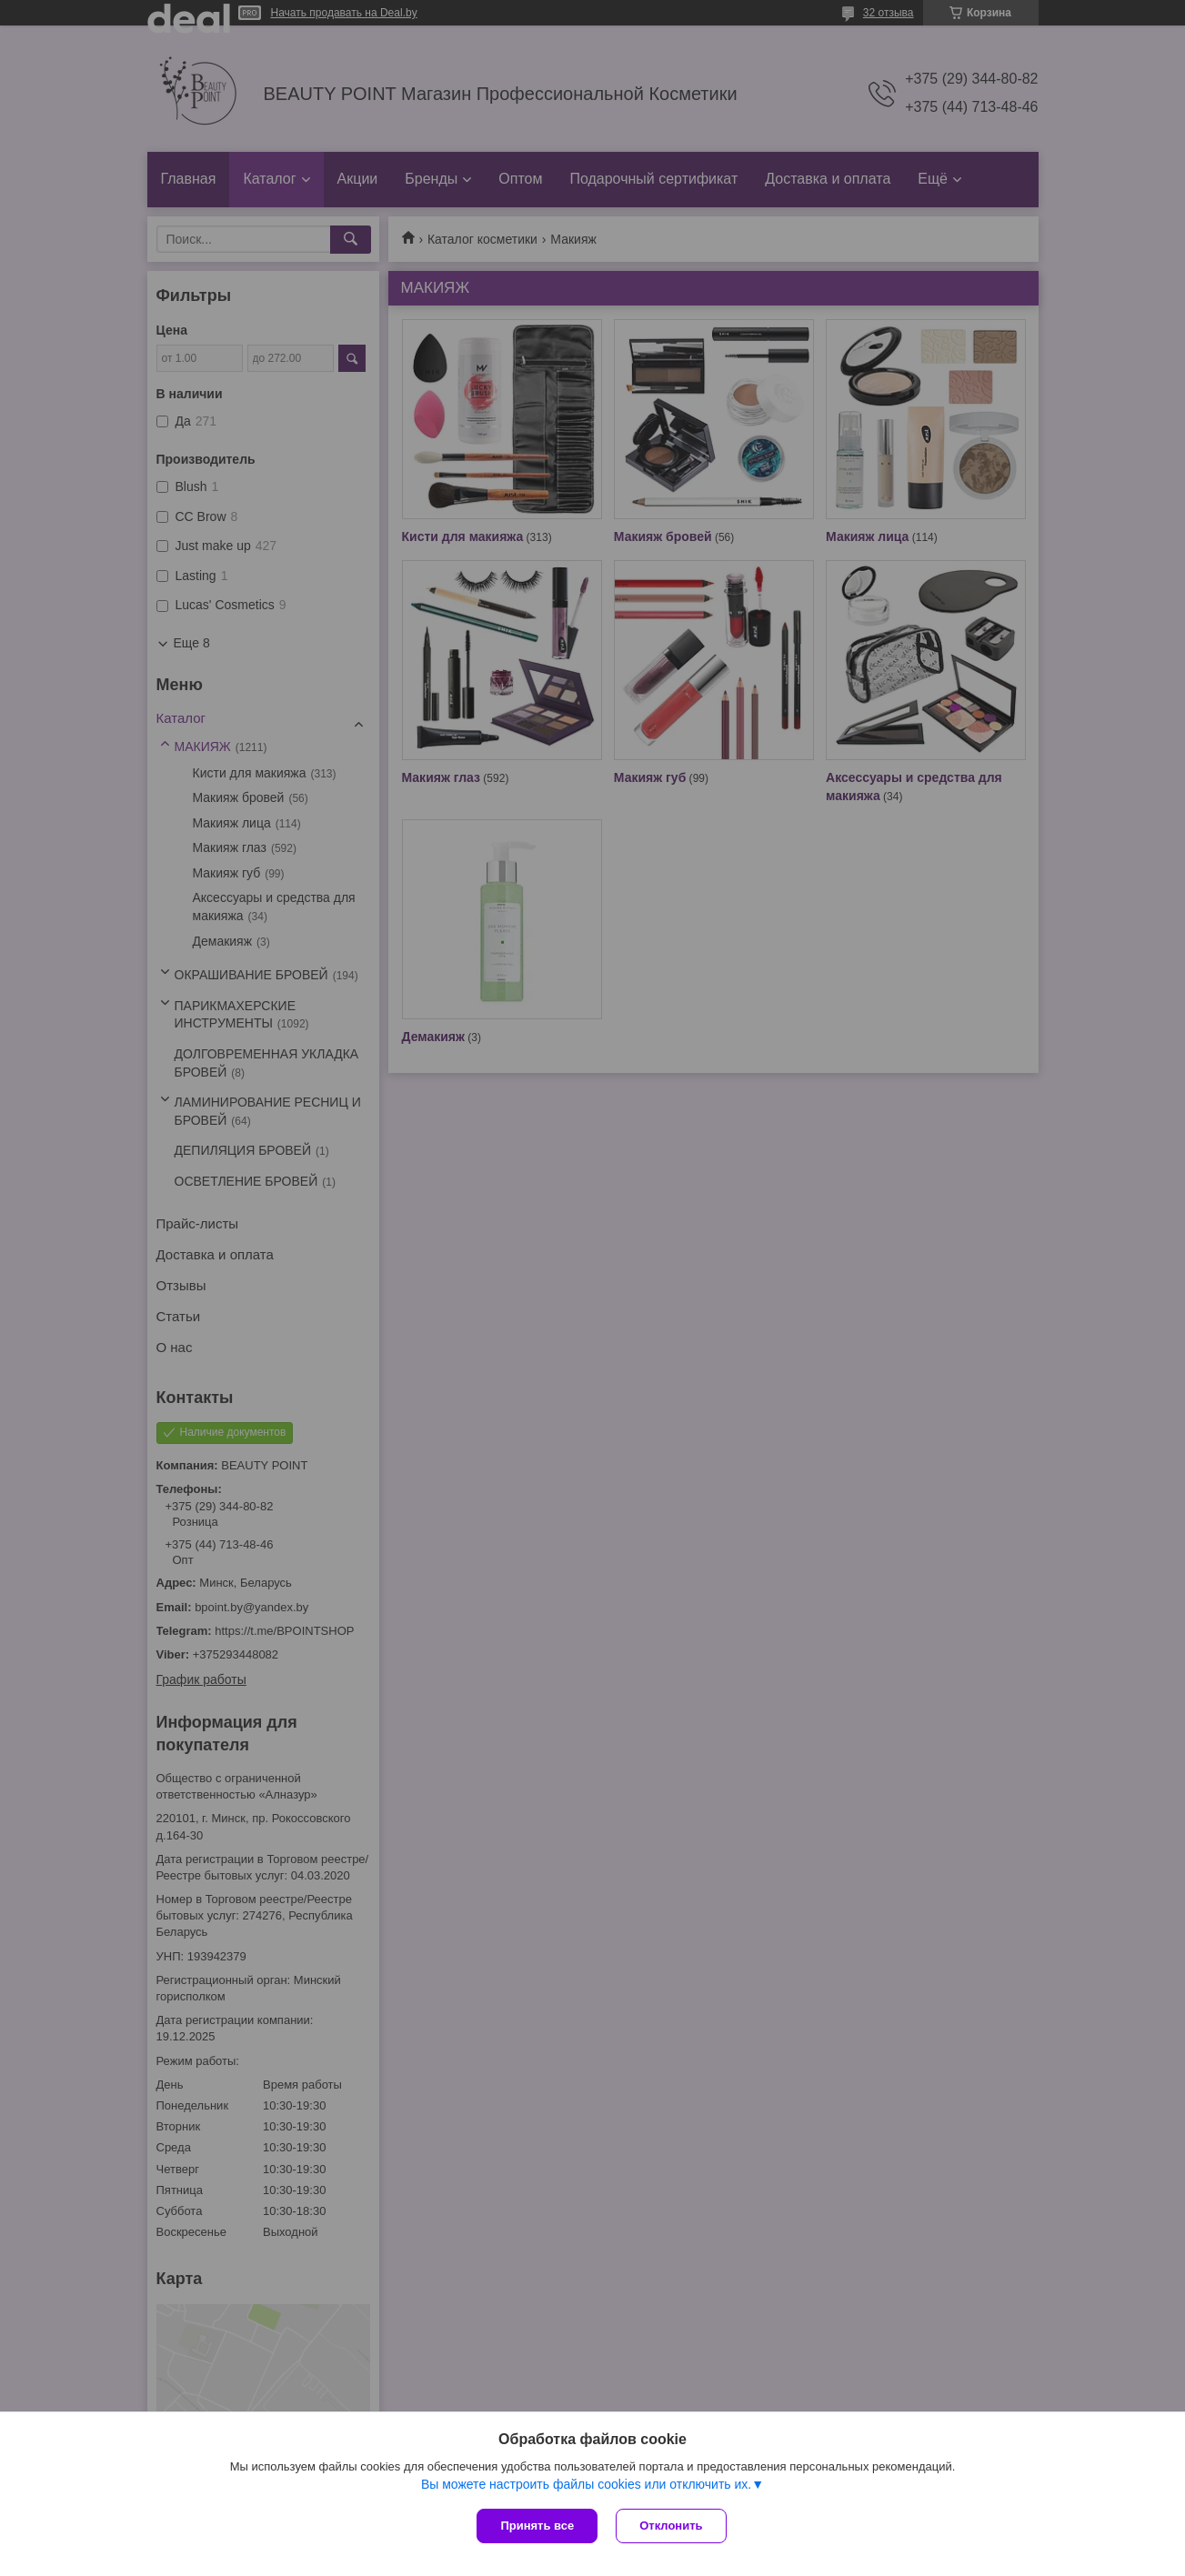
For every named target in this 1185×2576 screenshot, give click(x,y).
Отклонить (670, 2525)
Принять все (537, 2525)
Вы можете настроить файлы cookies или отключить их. (586, 2484)
